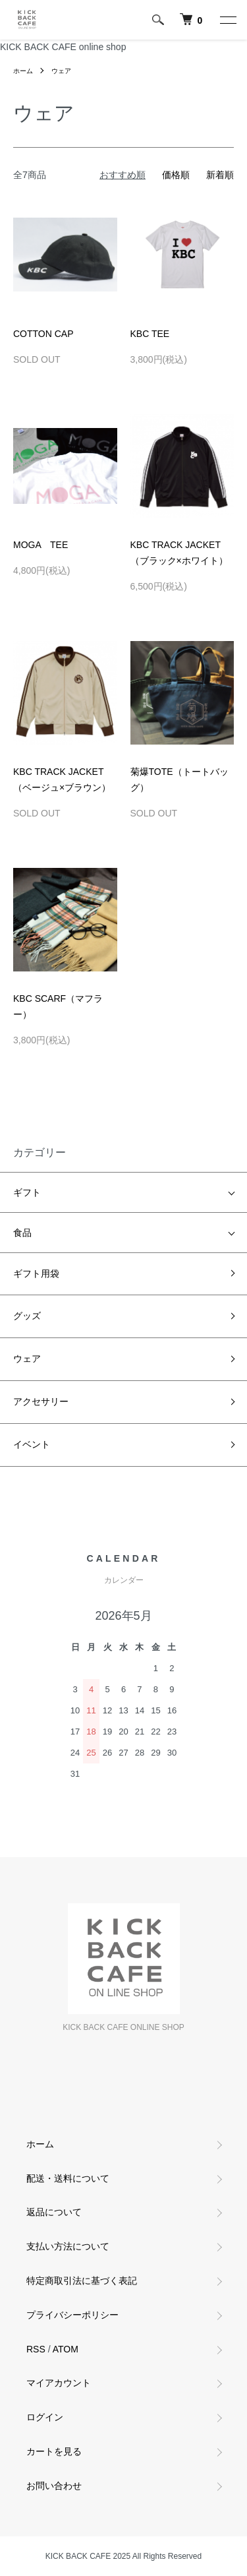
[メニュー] (227, 20)
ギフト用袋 (36, 1273)
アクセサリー (41, 1401)
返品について (54, 2212)
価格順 (176, 174)
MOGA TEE (40, 544)
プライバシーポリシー (72, 2315)
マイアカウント (58, 2382)
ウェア (61, 71)
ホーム (23, 71)
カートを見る (54, 2451)
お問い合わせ (54, 2485)
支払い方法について (67, 2246)
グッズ (27, 1315)
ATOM (65, 2349)
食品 (22, 1232)
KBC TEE (150, 333)
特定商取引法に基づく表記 (81, 2280)
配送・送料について (67, 2178)
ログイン (44, 2417)
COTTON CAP (43, 333)
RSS (35, 2349)
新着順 (220, 174)
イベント (31, 1444)
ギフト (27, 1192)
